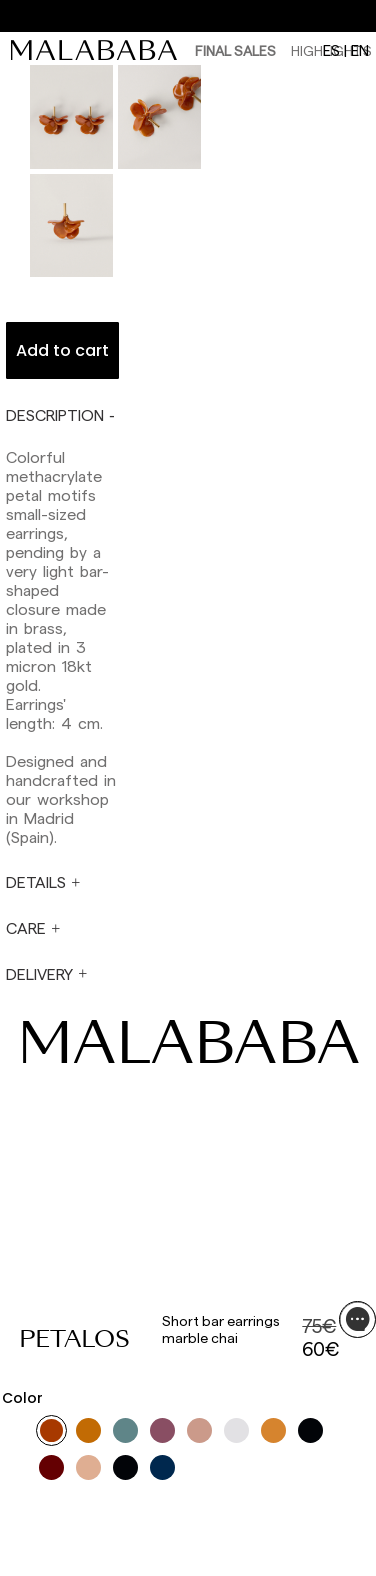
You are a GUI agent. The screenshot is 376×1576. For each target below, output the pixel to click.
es (331, 50)
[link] (99, 50)
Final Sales (235, 50)
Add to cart (62, 350)
